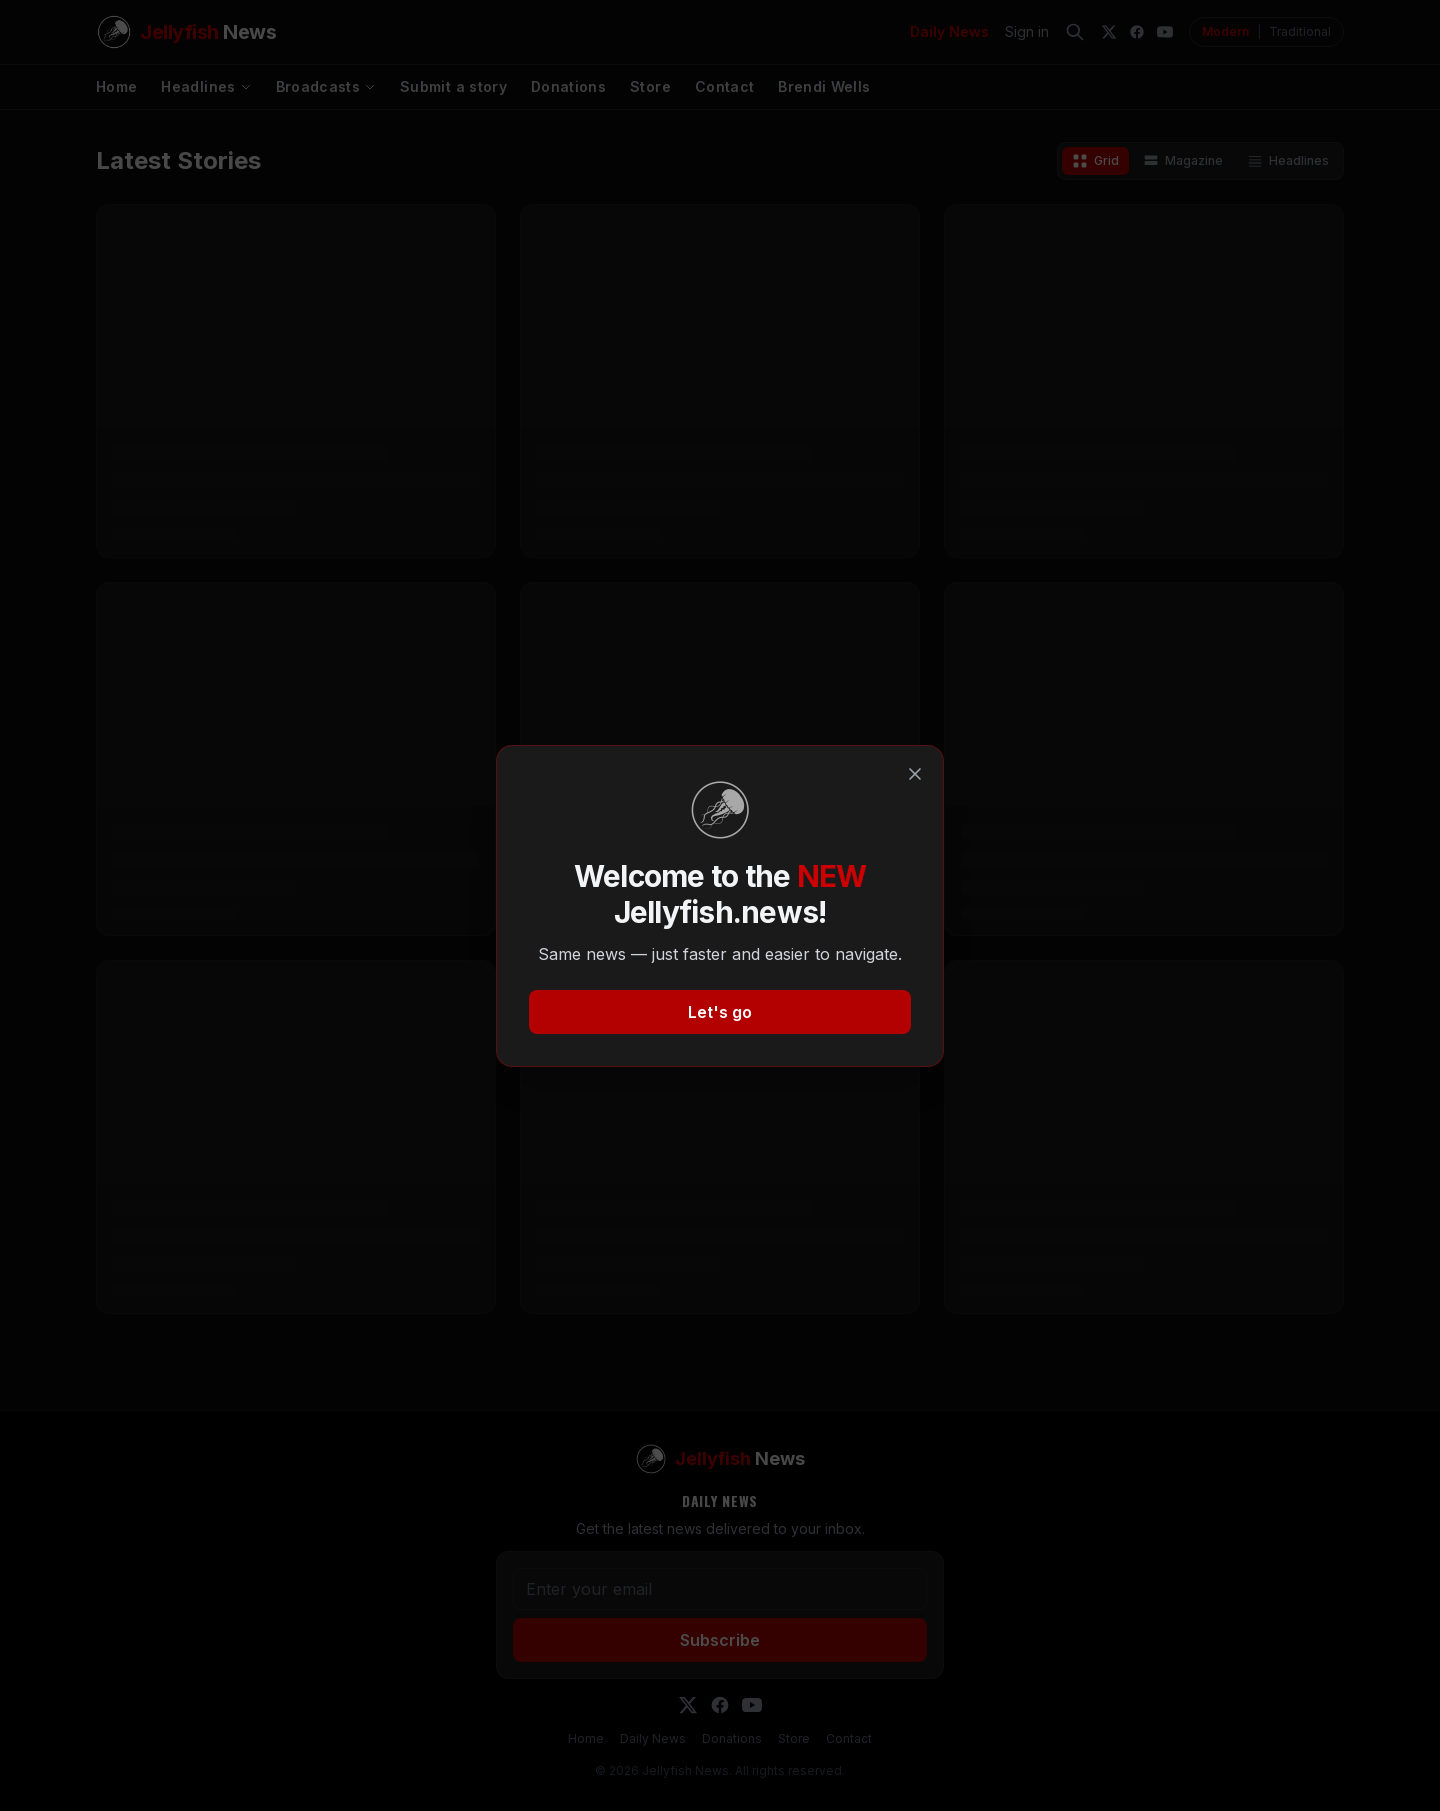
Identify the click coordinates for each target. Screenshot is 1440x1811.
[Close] (915, 774)
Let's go (720, 1012)
